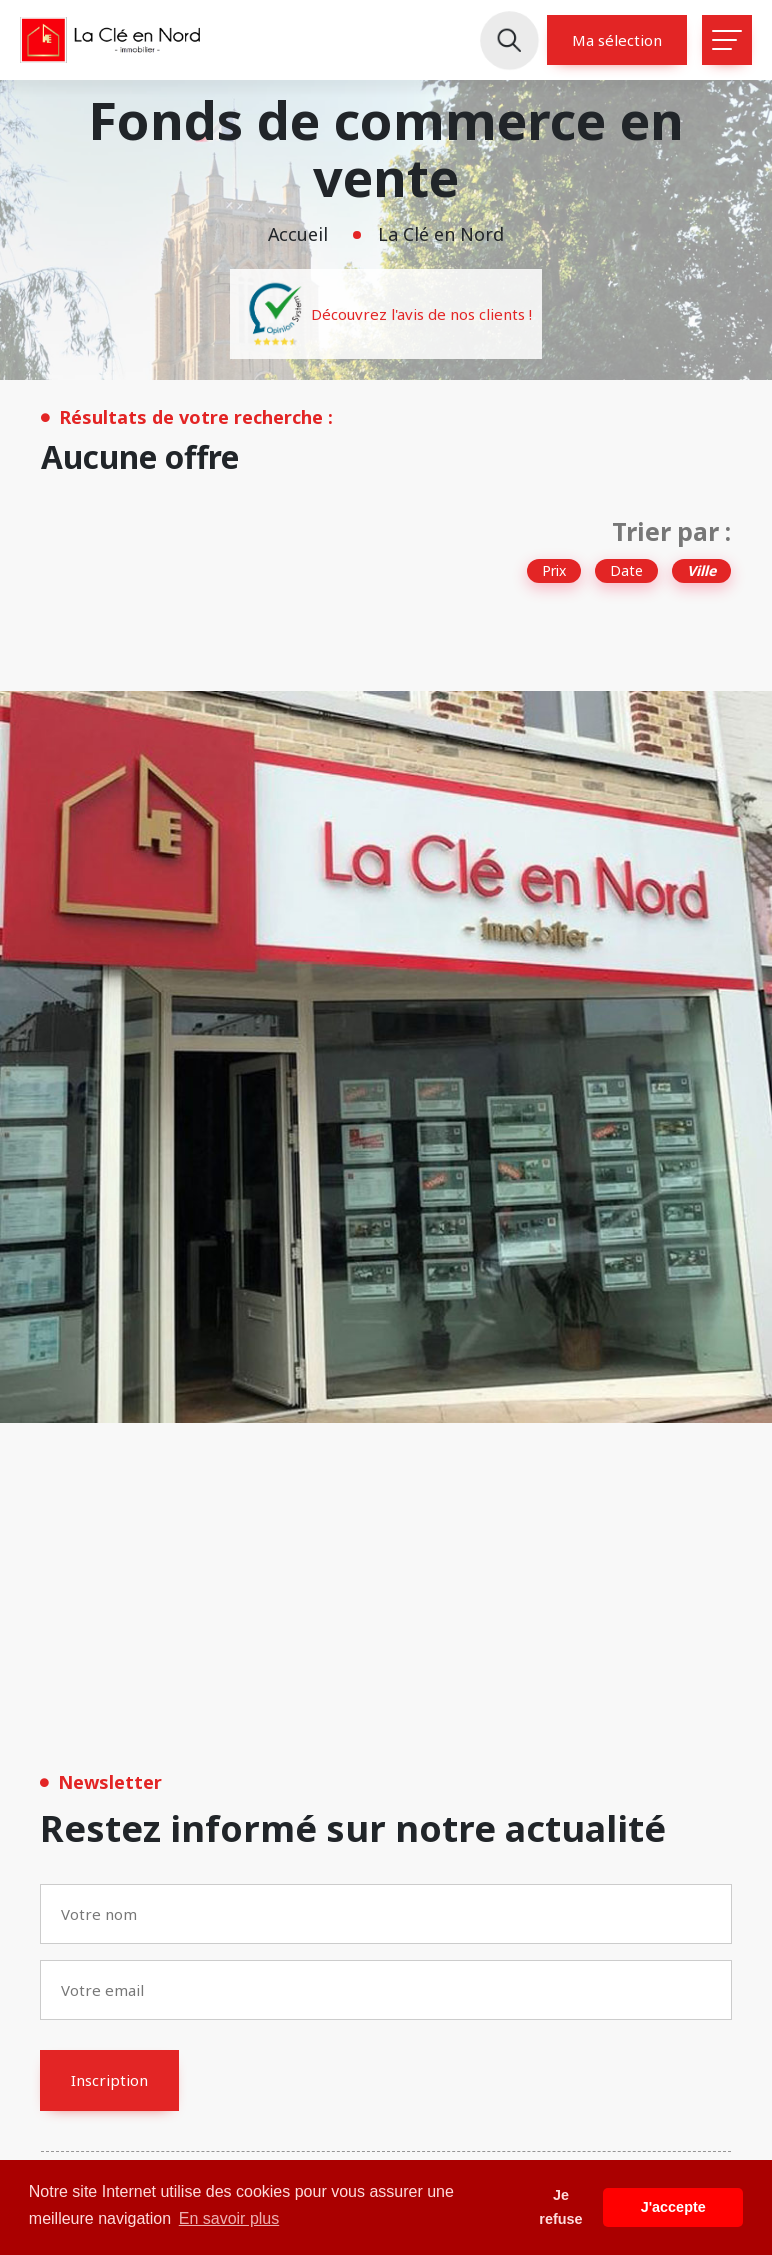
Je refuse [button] (560, 2207)
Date (626, 570)
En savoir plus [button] (229, 2218)
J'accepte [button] (673, 2207)
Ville (701, 570)
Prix (554, 570)
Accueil (298, 234)
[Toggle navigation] (727, 40)
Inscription (109, 2080)
